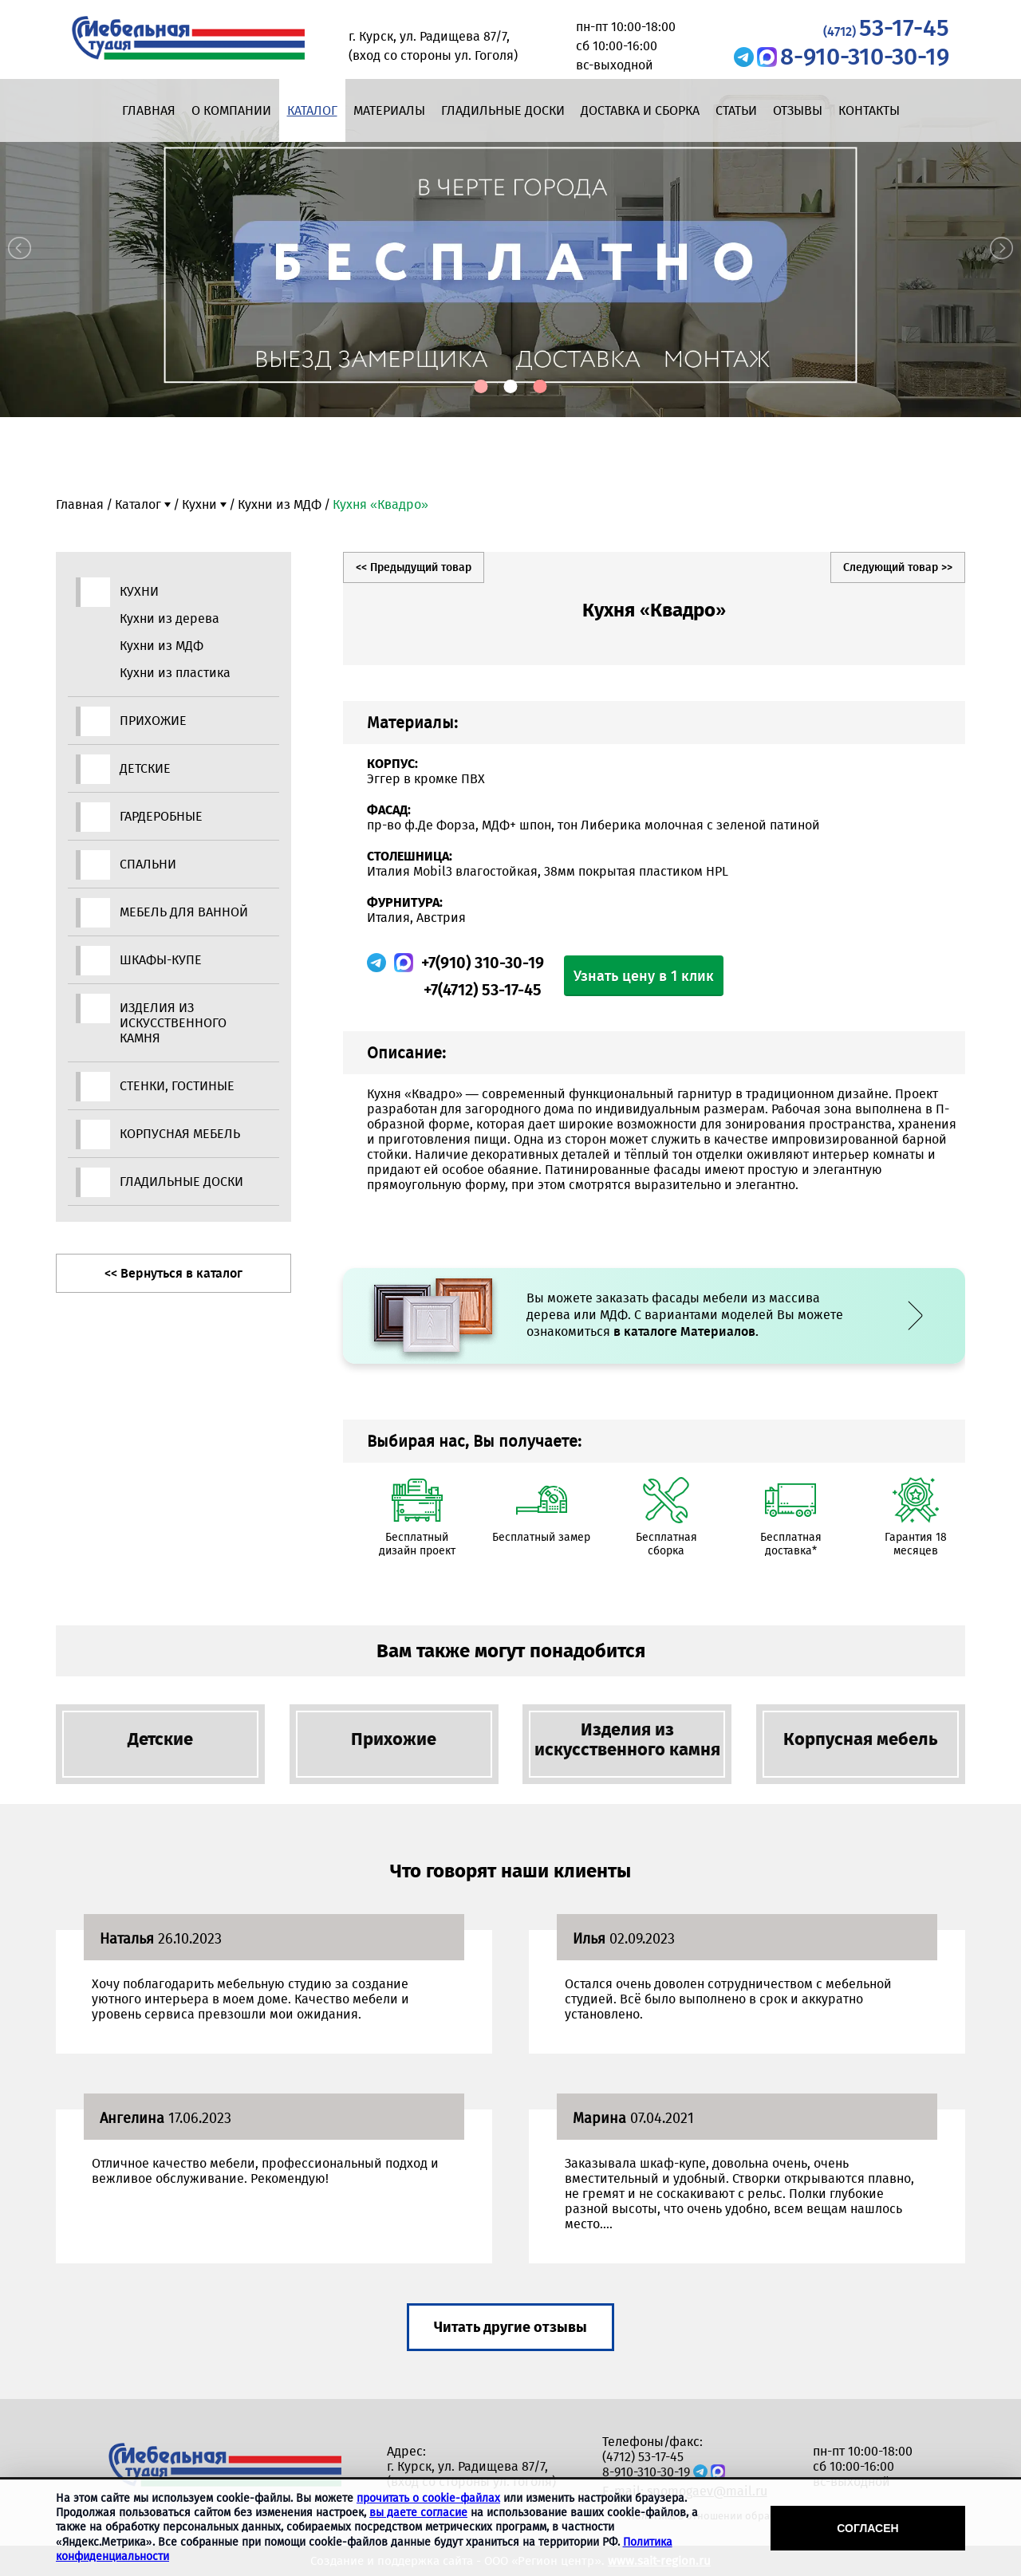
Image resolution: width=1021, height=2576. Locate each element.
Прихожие (153, 720)
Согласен (867, 2528)
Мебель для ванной (184, 912)
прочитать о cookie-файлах (428, 2498)
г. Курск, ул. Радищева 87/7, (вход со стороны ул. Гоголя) (471, 2474)
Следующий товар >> (897, 567)
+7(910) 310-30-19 (482, 962)
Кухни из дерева (169, 618)
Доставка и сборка (640, 110)
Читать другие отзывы (510, 2327)
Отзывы (797, 110)
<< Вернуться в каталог (173, 1273)
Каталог (312, 110)
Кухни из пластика (175, 672)
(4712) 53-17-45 (643, 2456)
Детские (145, 768)
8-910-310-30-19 (864, 56)
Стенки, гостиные (177, 1085)
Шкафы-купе (161, 959)
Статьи (736, 110)
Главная (148, 110)
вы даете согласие (418, 2512)
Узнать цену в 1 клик (644, 976)
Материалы (389, 110)
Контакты (869, 110)
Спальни (148, 864)
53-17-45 (886, 28)
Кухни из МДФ (279, 504)
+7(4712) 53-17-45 (483, 989)
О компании (231, 110)
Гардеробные (161, 816)
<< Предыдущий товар (413, 567)
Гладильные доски (503, 110)
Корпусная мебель (180, 1133)
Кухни (199, 504)
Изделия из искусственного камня (173, 1023)
